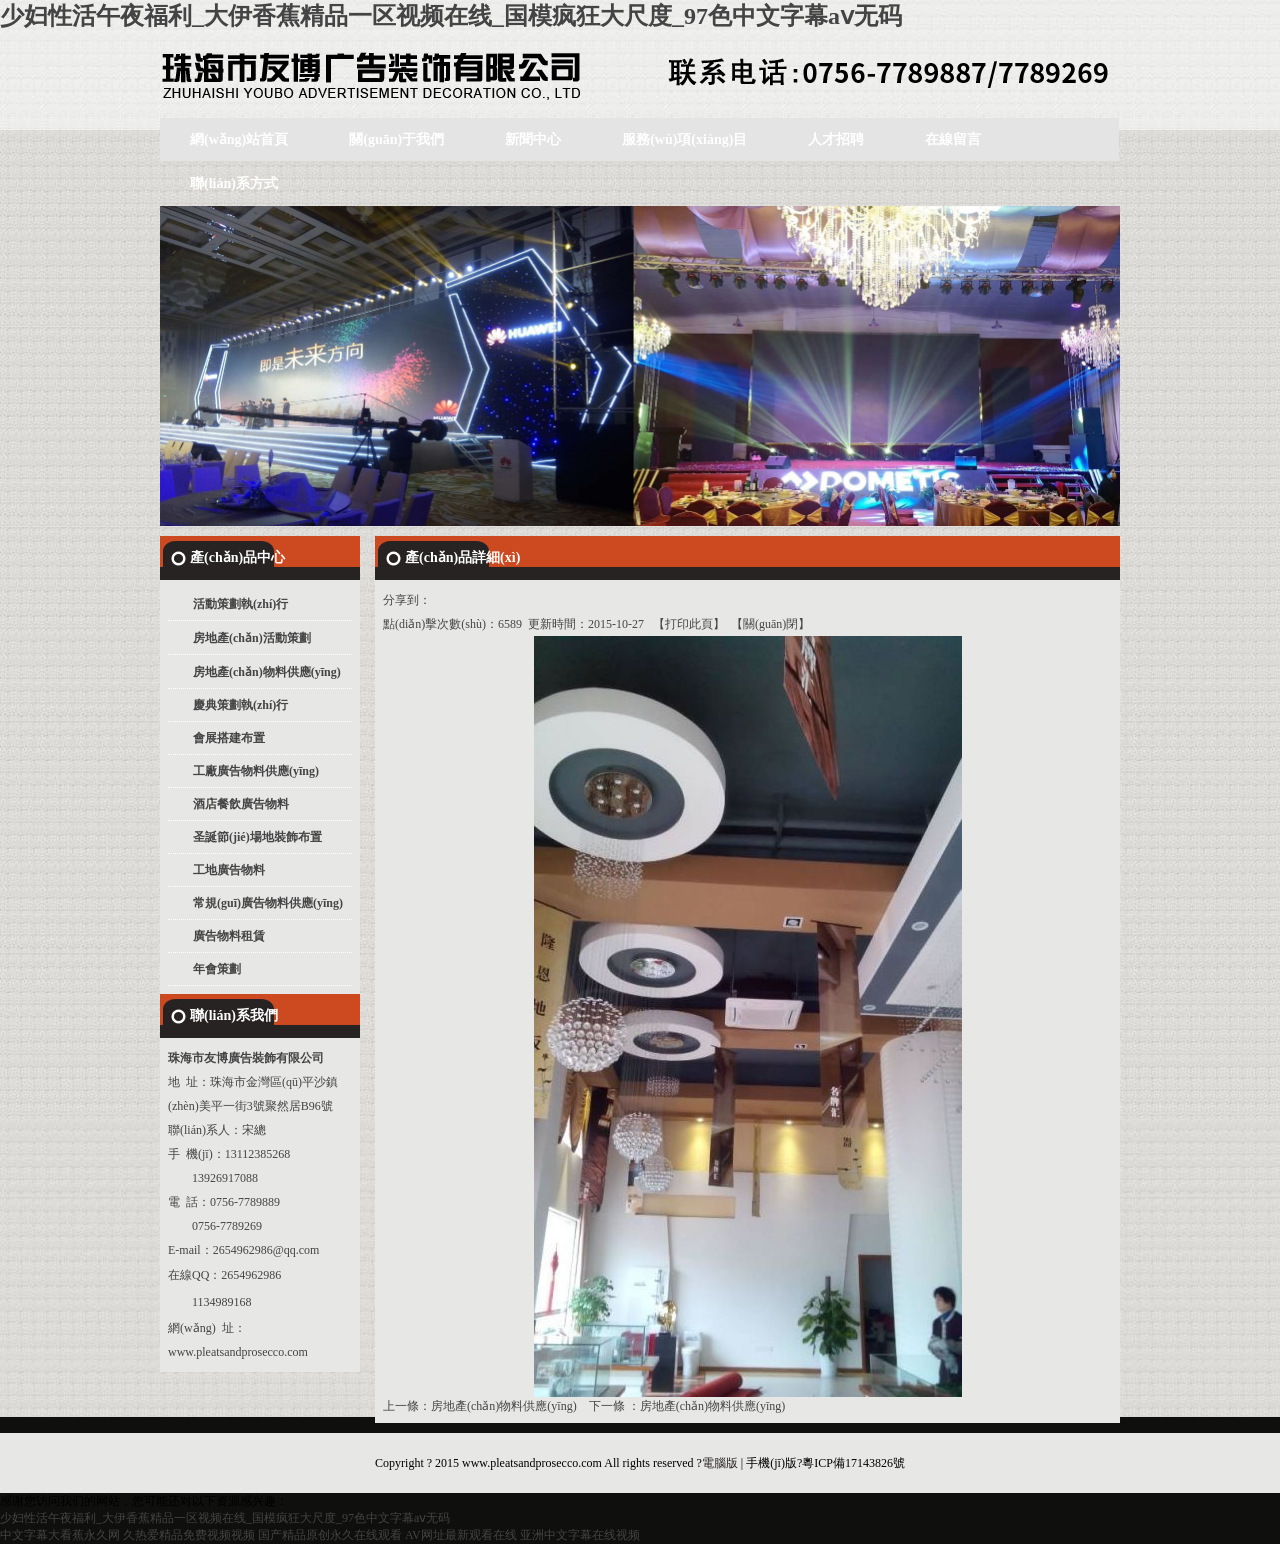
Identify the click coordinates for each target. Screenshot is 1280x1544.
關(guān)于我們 (396, 139)
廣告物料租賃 (229, 936)
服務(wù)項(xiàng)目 (684, 139)
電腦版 (720, 1463)
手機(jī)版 (771, 1463)
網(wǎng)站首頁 (239, 139)
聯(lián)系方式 (234, 183)
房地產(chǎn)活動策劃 (252, 638)
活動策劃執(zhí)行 (240, 604)
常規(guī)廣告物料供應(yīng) (268, 903)
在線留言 (953, 139)
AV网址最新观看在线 (461, 1535)
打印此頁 (689, 624)
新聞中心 (533, 139)
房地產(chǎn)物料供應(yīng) (267, 672)
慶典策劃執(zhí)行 (240, 705)
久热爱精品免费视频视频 (189, 1535)
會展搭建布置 (229, 738)
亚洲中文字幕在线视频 (580, 1535)
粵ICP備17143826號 (853, 1463)
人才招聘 (836, 139)
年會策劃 (217, 969)
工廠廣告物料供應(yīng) (256, 771)
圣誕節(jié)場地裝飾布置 (257, 837)
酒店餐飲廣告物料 (241, 804)
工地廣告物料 (229, 870)
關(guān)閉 (770, 624)
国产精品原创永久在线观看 (330, 1535)
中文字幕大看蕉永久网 (60, 1535)
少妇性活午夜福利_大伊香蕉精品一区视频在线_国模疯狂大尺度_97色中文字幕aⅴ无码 (451, 16)
